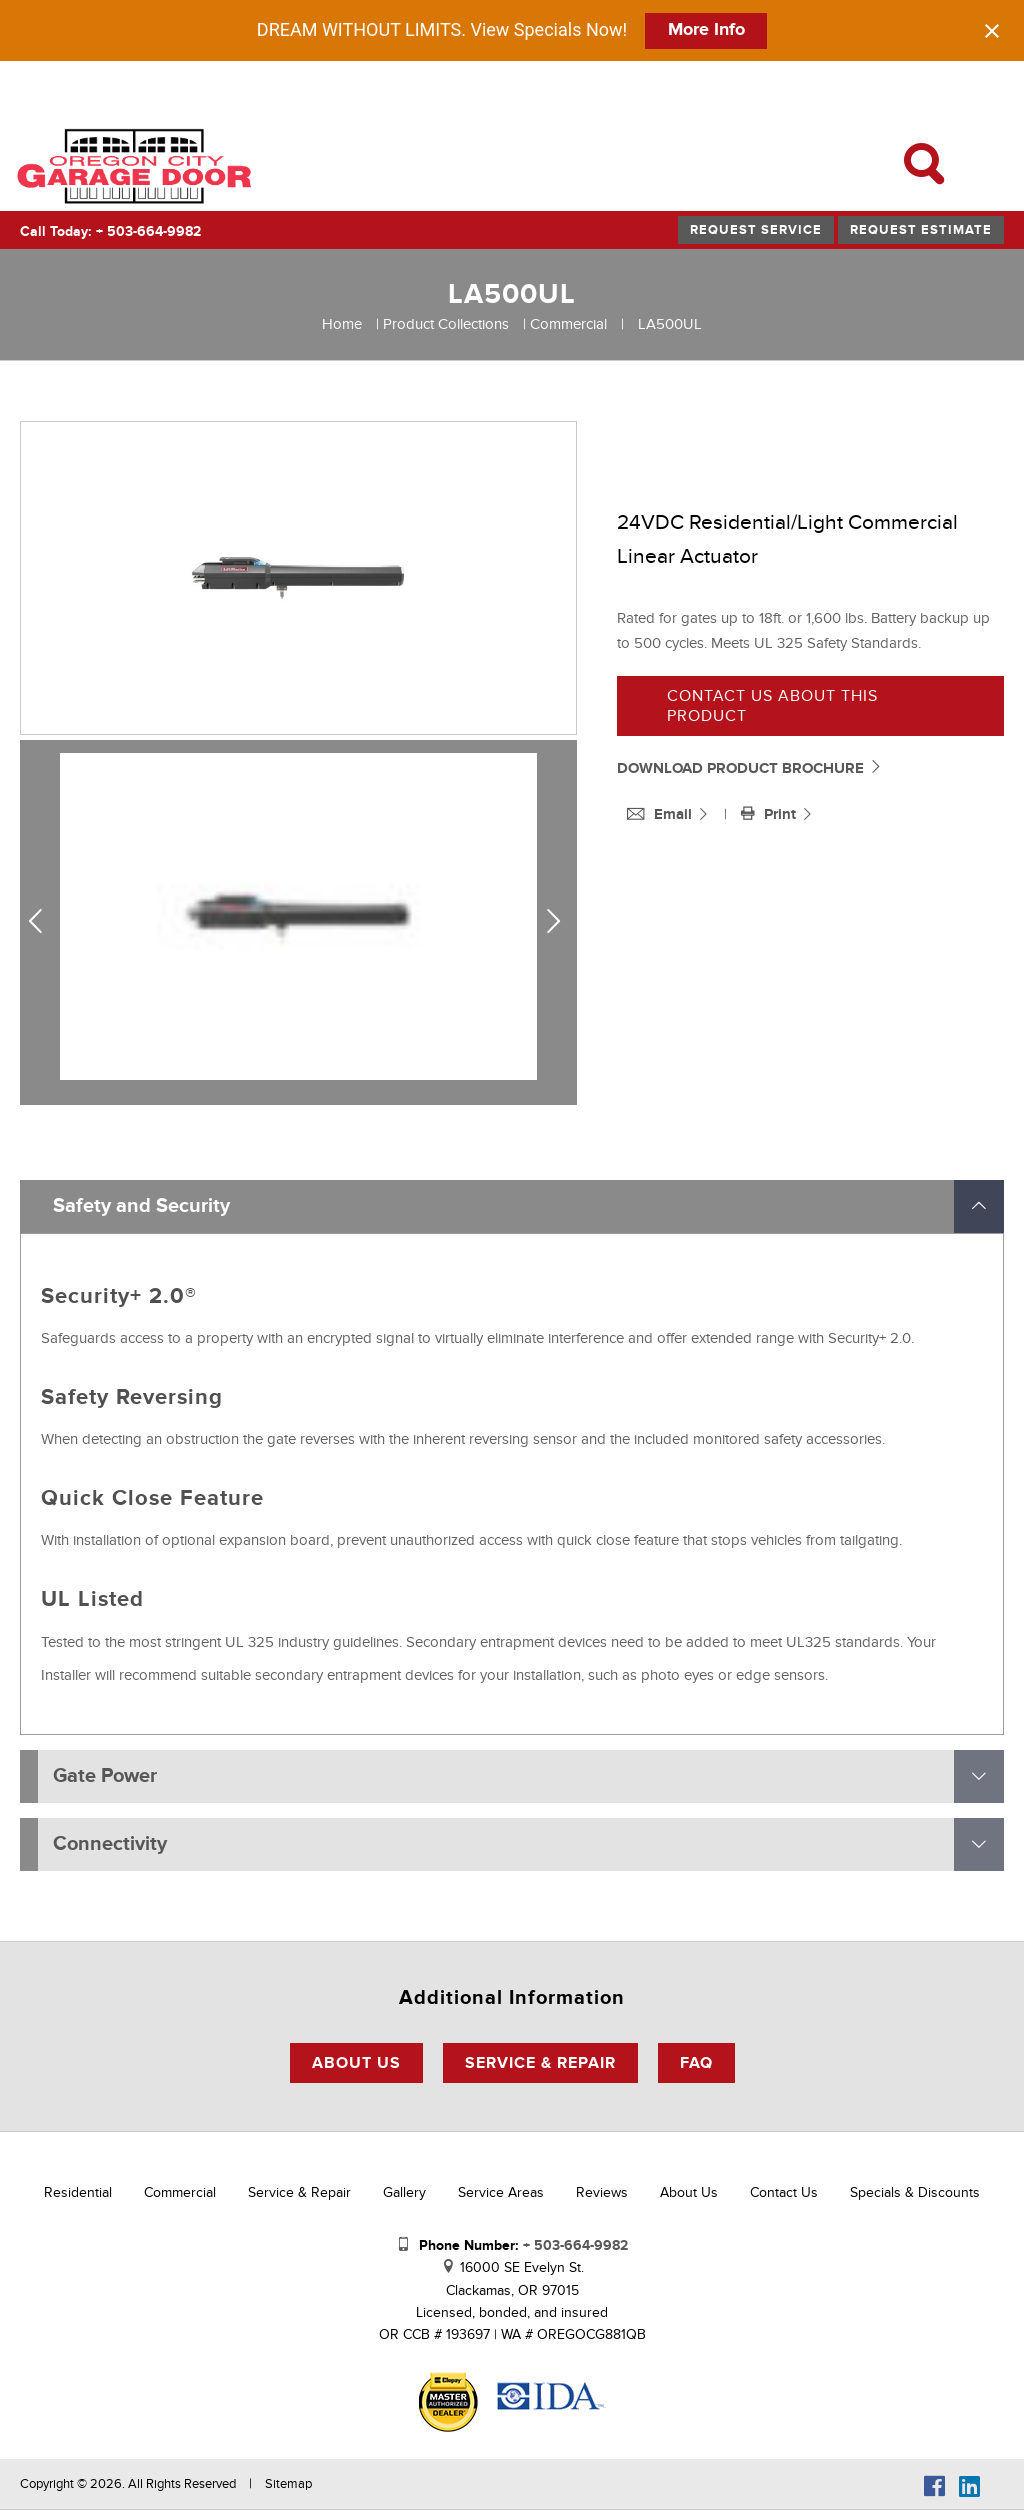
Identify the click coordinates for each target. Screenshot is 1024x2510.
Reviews (602, 2192)
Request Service (756, 230)
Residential (78, 2192)
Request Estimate (921, 230)
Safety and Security (141, 1206)
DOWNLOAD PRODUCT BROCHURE (750, 768)
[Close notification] (992, 31)
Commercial (568, 324)
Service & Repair (540, 2063)
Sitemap (288, 2484)
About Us (356, 2063)
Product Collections (446, 324)
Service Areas (501, 2192)
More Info (706, 30)
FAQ (696, 2063)
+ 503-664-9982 (148, 231)
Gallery (404, 2192)
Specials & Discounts (915, 2192)
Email (661, 814)
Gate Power (105, 1776)
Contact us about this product (772, 706)
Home (342, 324)
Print (770, 814)
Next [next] (558, 922)
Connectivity (110, 1844)
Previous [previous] (43, 922)
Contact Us (784, 2192)
